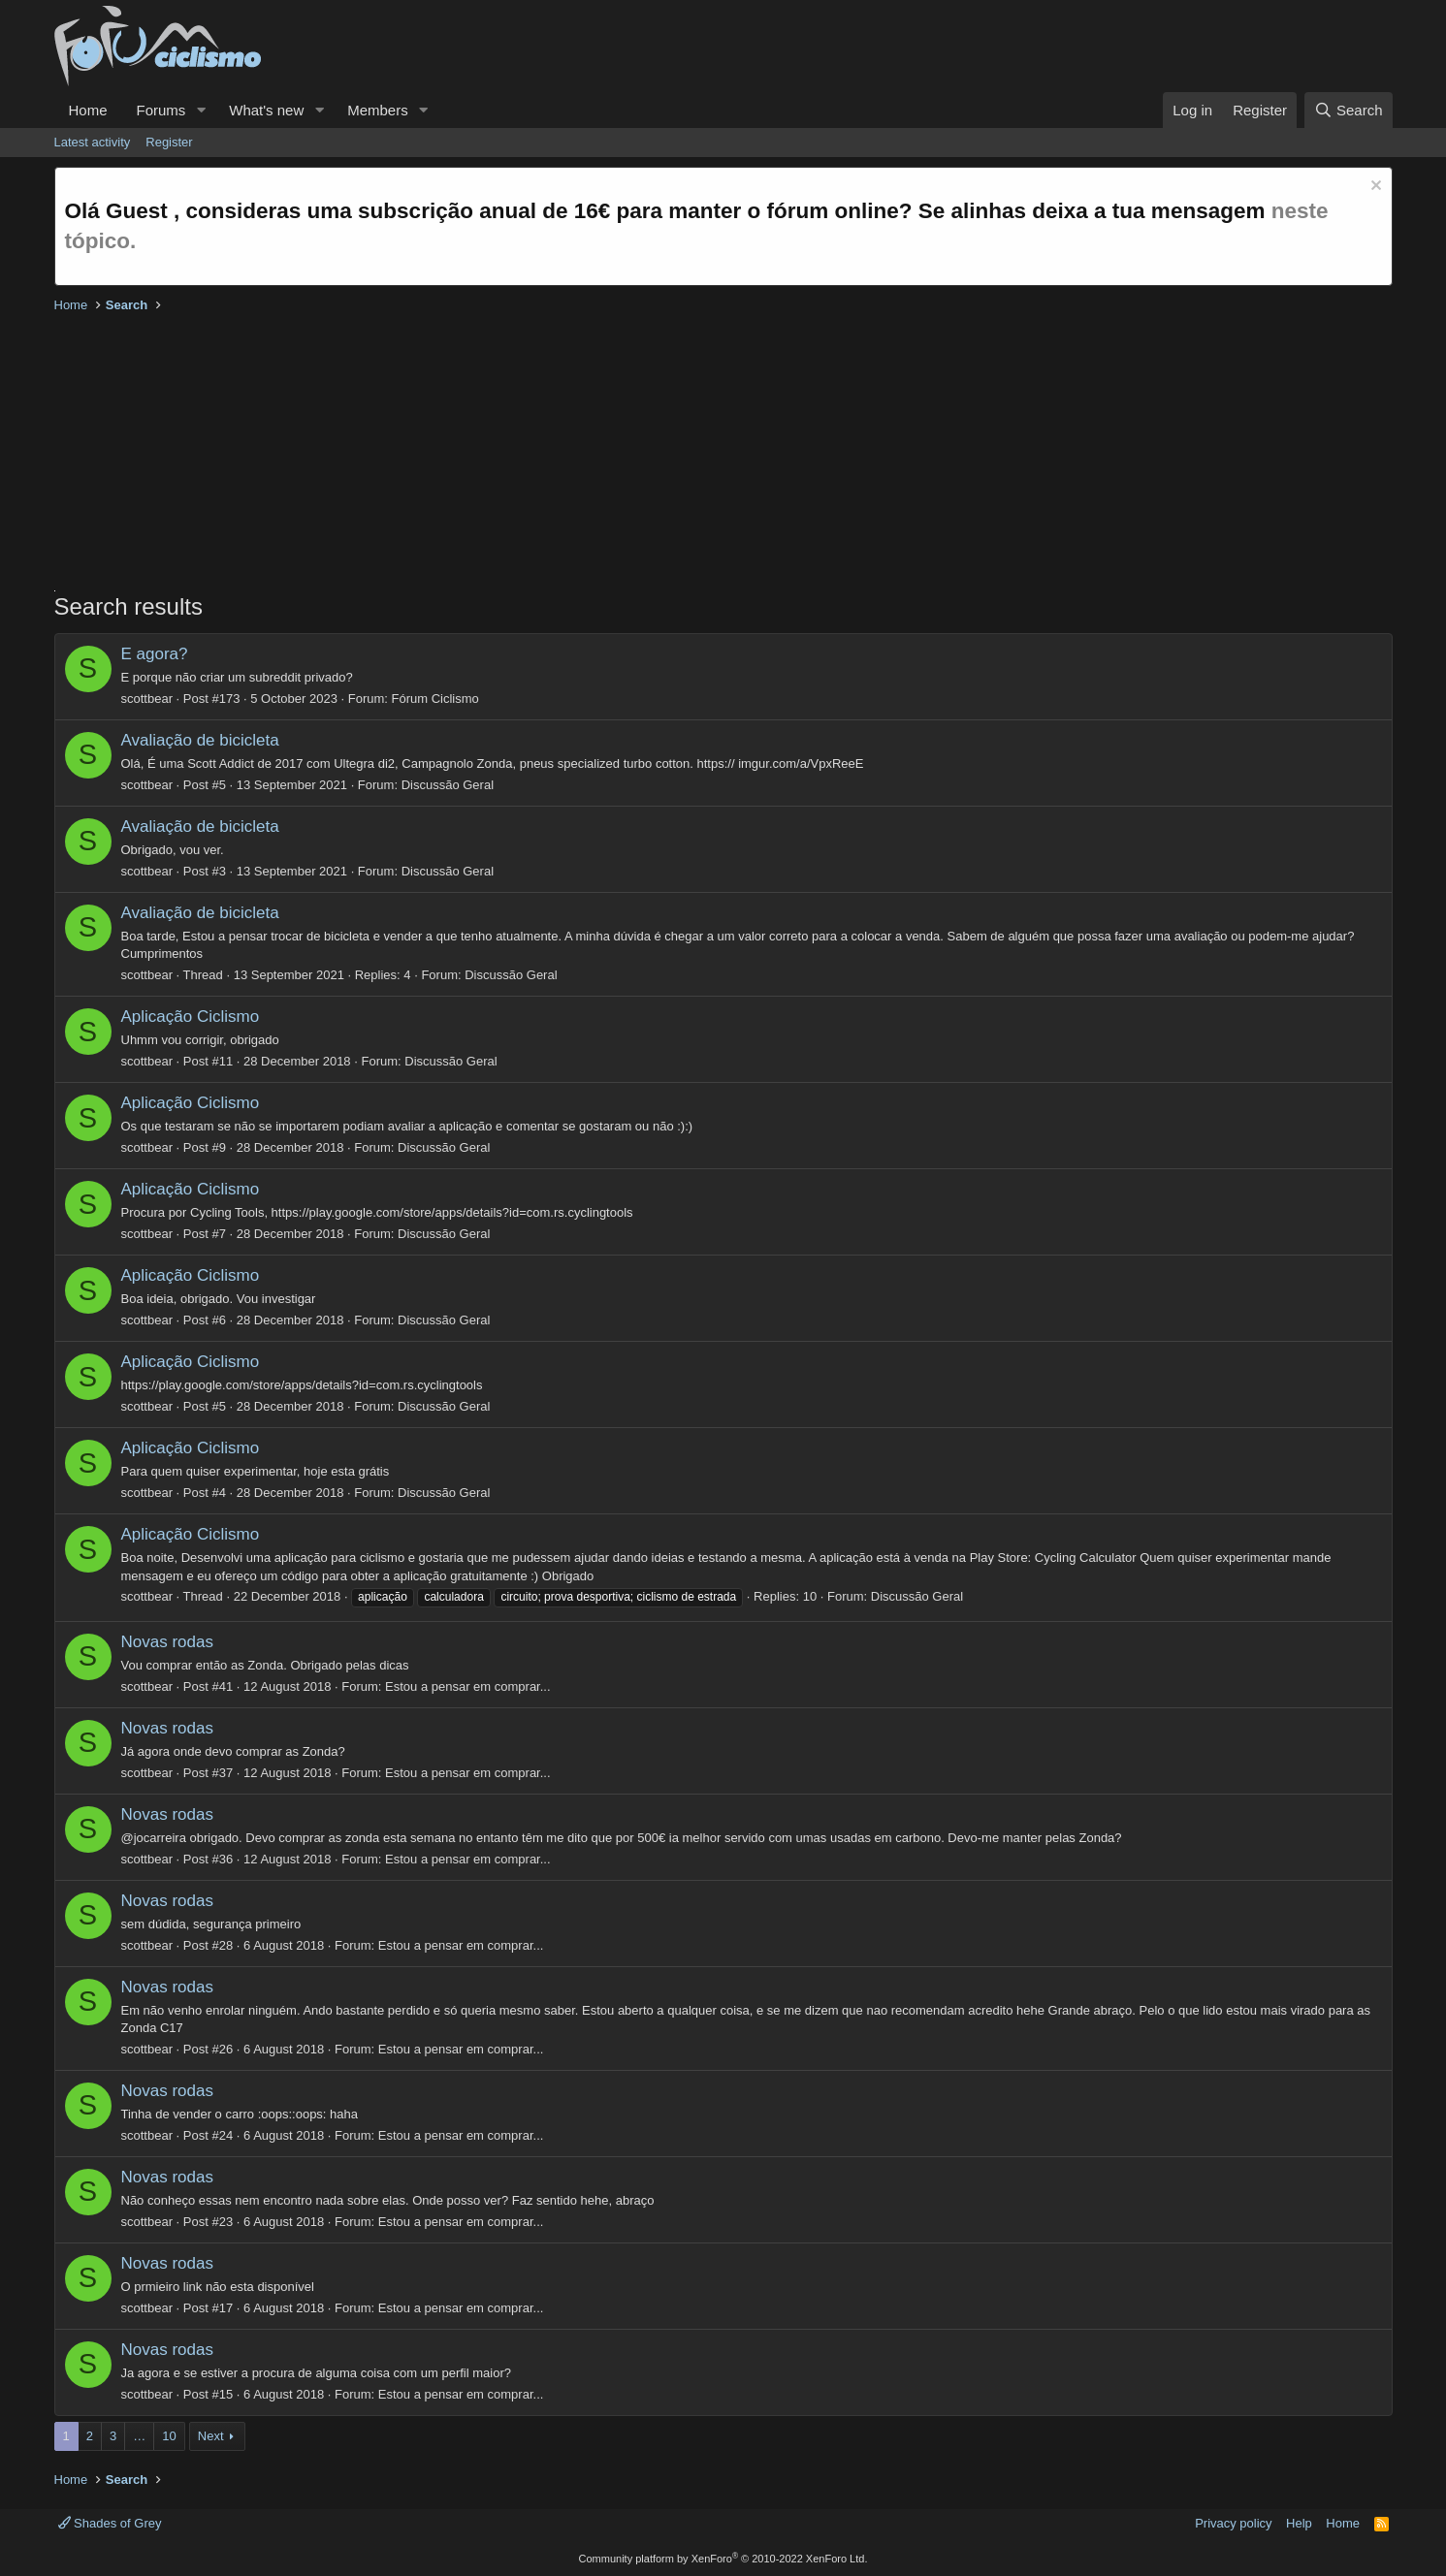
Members (377, 110)
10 (169, 2436)
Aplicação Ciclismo (190, 1016)
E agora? (154, 654)
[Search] (1348, 110)
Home (88, 110)
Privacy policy (1233, 2523)
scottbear (147, 698)
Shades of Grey (110, 2523)
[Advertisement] (636, 454)
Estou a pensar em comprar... (468, 1686)
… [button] (139, 2436)
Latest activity (92, 142)
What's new (266, 110)
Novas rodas (167, 1642)
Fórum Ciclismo (435, 698)
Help (1299, 2523)
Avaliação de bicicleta (200, 740)
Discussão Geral (448, 785)
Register (168, 142)
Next (211, 2436)
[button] (200, 110)
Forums (161, 110)
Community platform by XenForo (723, 2558)
